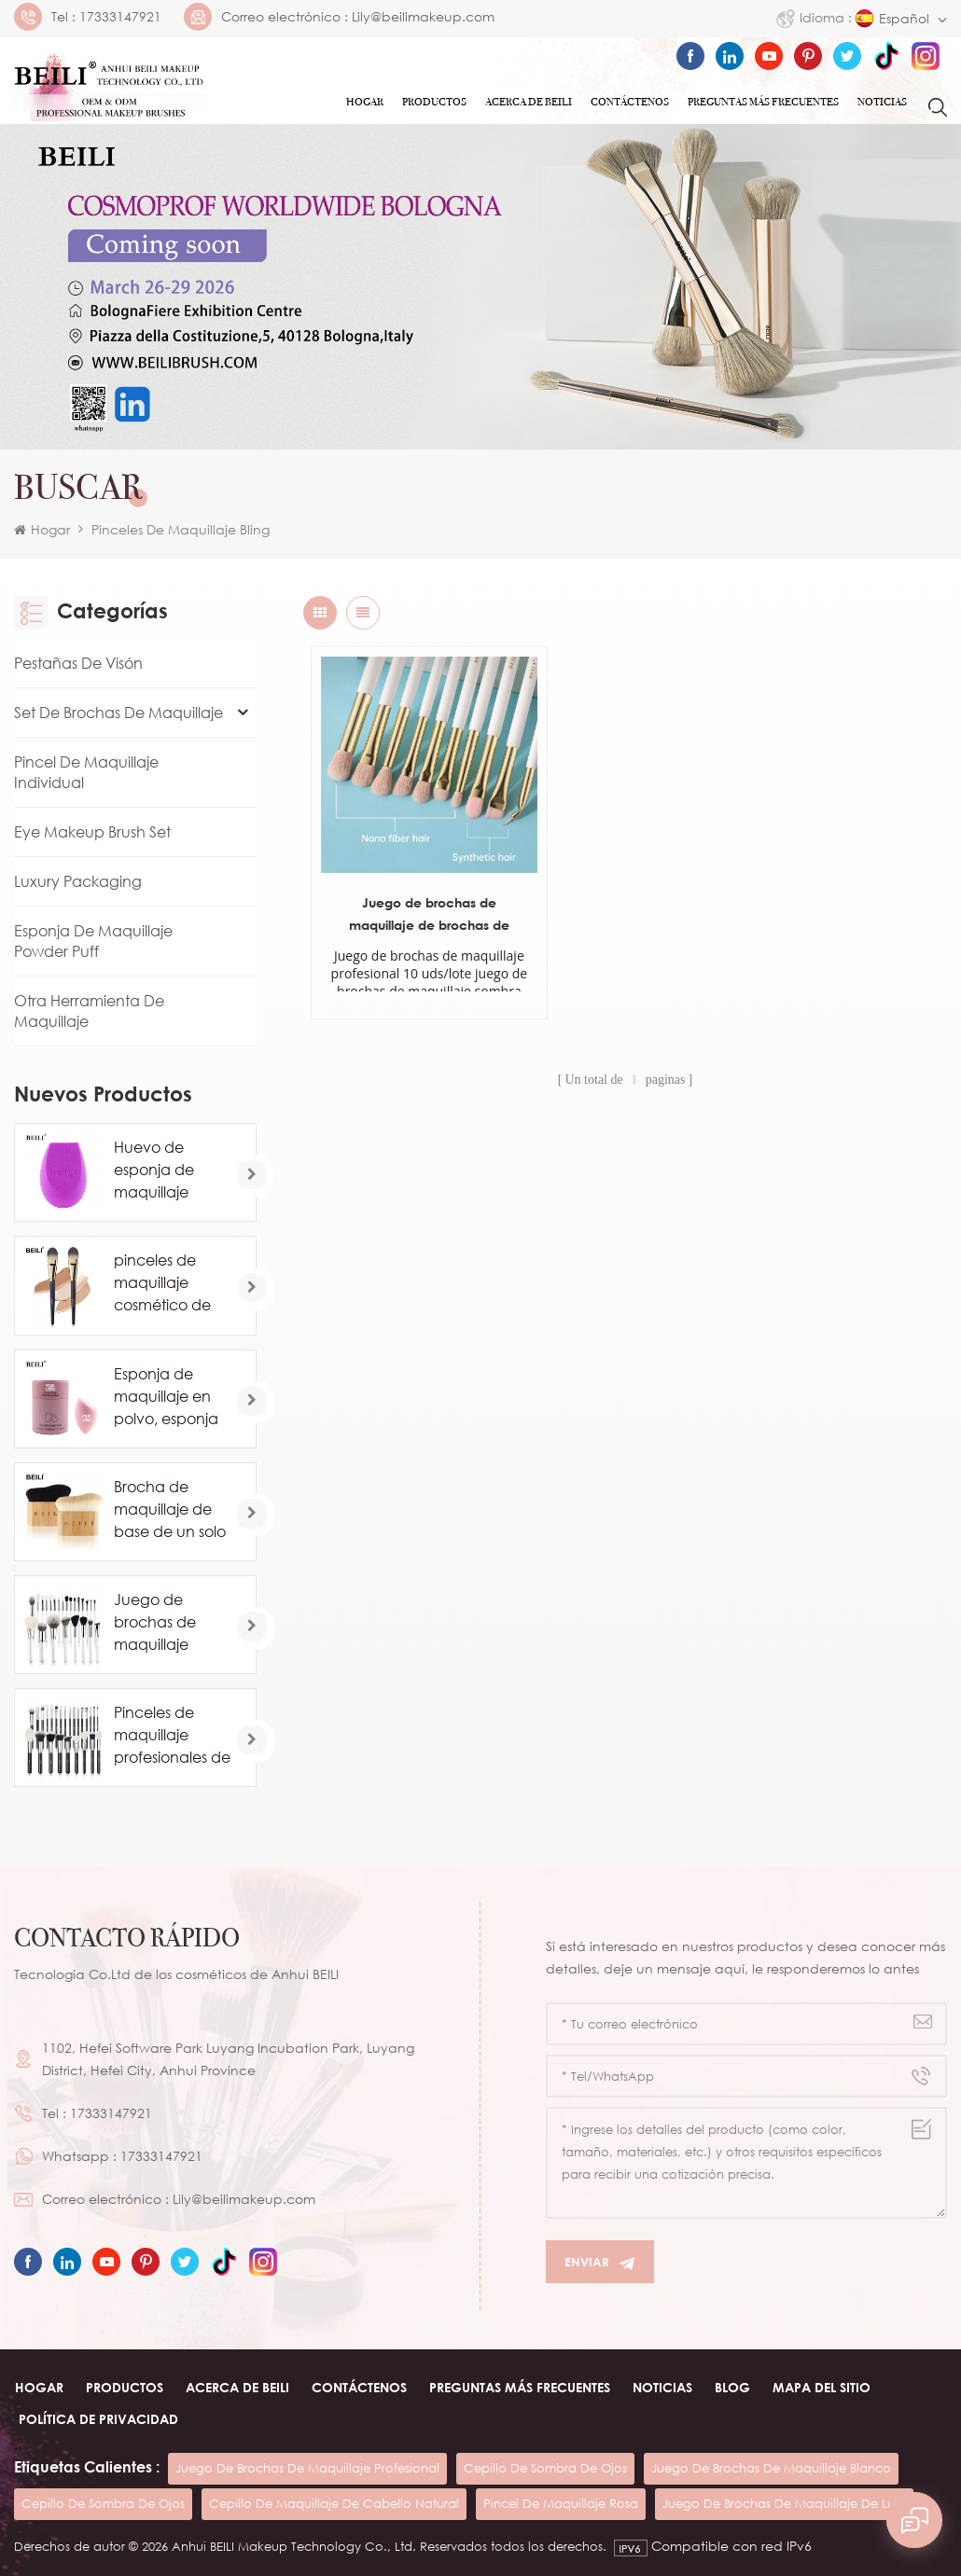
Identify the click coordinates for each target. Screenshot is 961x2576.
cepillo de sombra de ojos (545, 2467)
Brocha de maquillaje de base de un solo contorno (170, 1510)
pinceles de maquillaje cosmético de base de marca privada (169, 1283)
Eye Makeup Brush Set (92, 832)
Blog (731, 2387)
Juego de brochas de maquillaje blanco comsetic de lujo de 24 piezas (172, 1622)
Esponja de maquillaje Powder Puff (93, 941)
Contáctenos (630, 101)
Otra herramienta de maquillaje (89, 1011)
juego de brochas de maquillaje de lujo (784, 2503)
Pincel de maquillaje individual (86, 772)
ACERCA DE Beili (528, 101)
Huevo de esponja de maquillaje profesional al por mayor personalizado (164, 1170)
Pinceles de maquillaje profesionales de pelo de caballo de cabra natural (172, 1735)
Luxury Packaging (78, 881)
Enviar (599, 2262)
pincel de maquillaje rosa (560, 2503)
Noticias (882, 101)
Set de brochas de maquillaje (118, 712)
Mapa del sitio (821, 2387)
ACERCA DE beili (236, 2387)
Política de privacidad (98, 2419)
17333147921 (120, 16)
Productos (434, 101)
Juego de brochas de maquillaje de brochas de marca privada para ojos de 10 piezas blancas (410, 876)
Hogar (364, 101)
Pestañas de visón (78, 663)
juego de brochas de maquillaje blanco (771, 2467)
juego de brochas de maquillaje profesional (307, 2467)
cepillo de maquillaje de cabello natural (334, 2503)
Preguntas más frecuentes (763, 101)
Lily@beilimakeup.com (423, 16)
